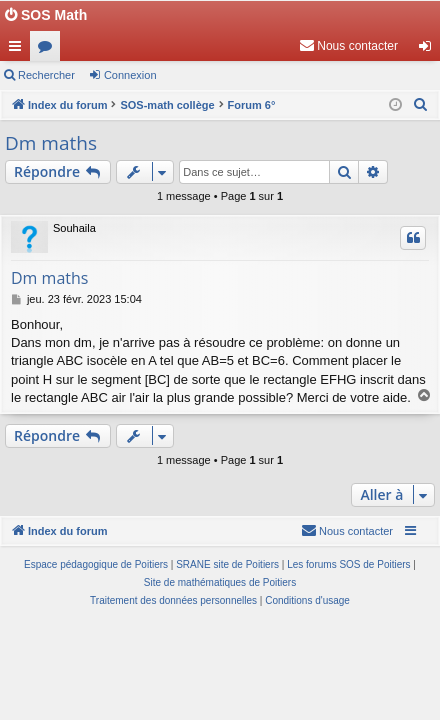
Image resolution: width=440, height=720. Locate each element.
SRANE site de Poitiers (227, 564)
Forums (49, 50)
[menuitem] (348, 46)
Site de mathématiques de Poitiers (220, 582)
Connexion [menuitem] (429, 50)
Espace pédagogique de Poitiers (96, 564)
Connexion (130, 75)
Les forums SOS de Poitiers (348, 564)
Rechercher (46, 75)
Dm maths (51, 143)
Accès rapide (19, 50)
